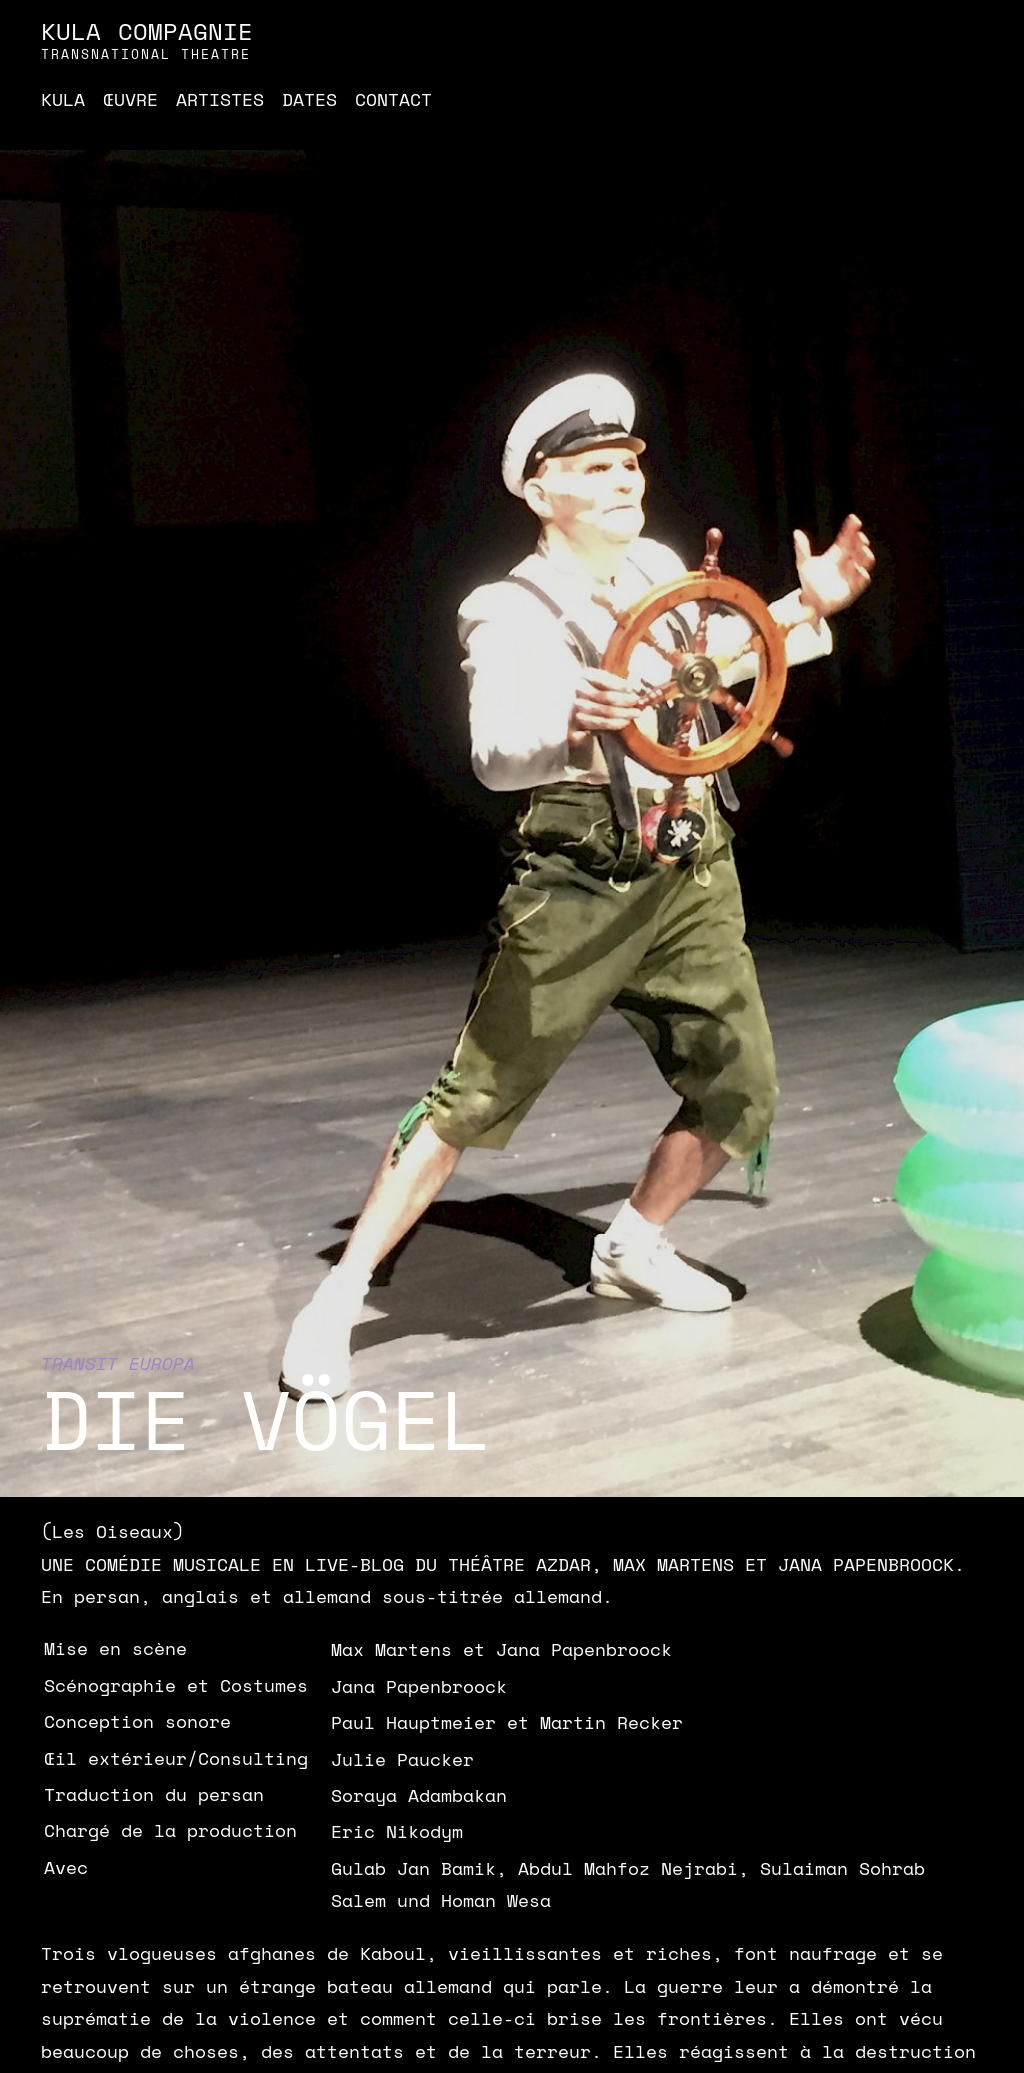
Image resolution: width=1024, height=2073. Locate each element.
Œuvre (130, 99)
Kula (63, 99)
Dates (309, 99)
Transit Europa (118, 1363)
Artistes (220, 99)
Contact (393, 99)
